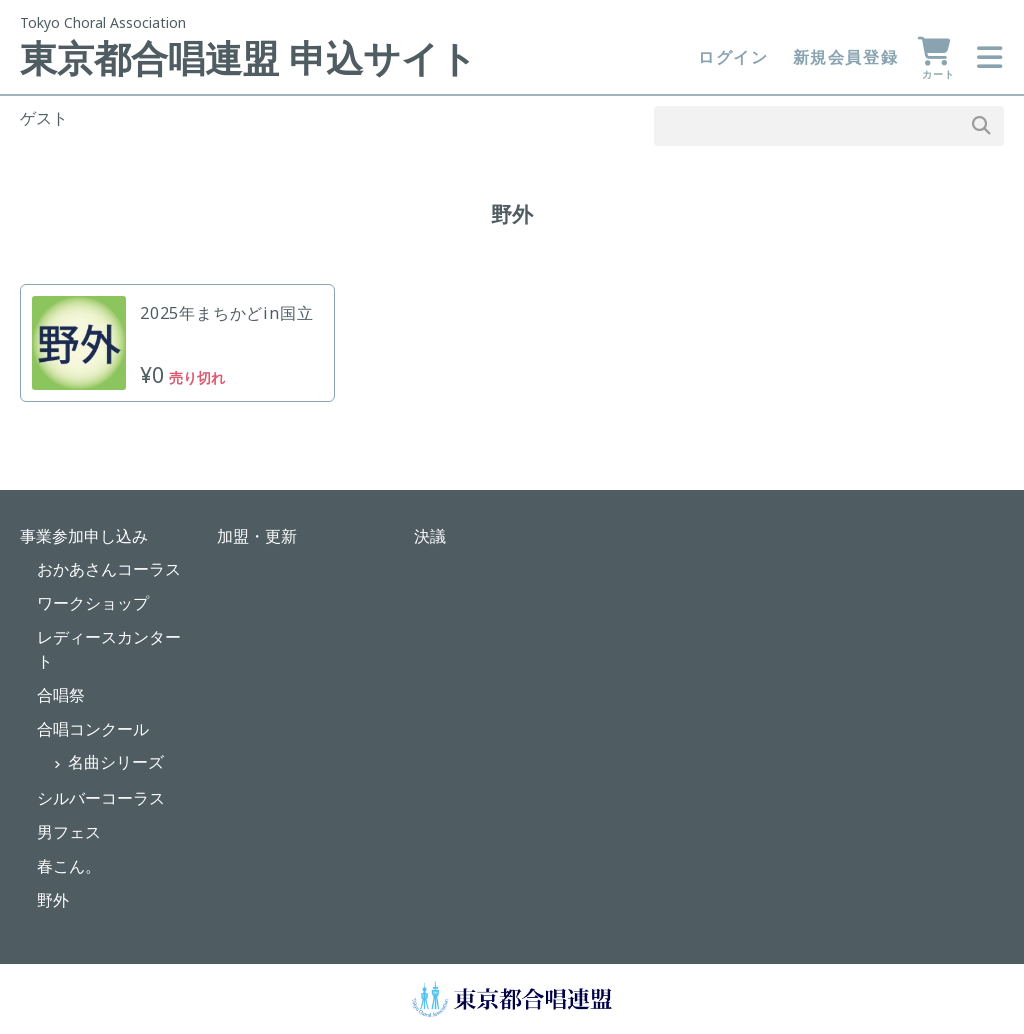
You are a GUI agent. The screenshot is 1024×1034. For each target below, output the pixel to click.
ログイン (733, 57)
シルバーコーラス (101, 798)
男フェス (69, 832)
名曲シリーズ (116, 762)
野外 (53, 900)
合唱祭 (61, 695)
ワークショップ (93, 603)
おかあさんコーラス (109, 569)
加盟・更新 (257, 536)
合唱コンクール (93, 729)
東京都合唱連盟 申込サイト (248, 58)
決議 (430, 536)
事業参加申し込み (84, 536)
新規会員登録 (846, 57)
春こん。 (69, 866)
